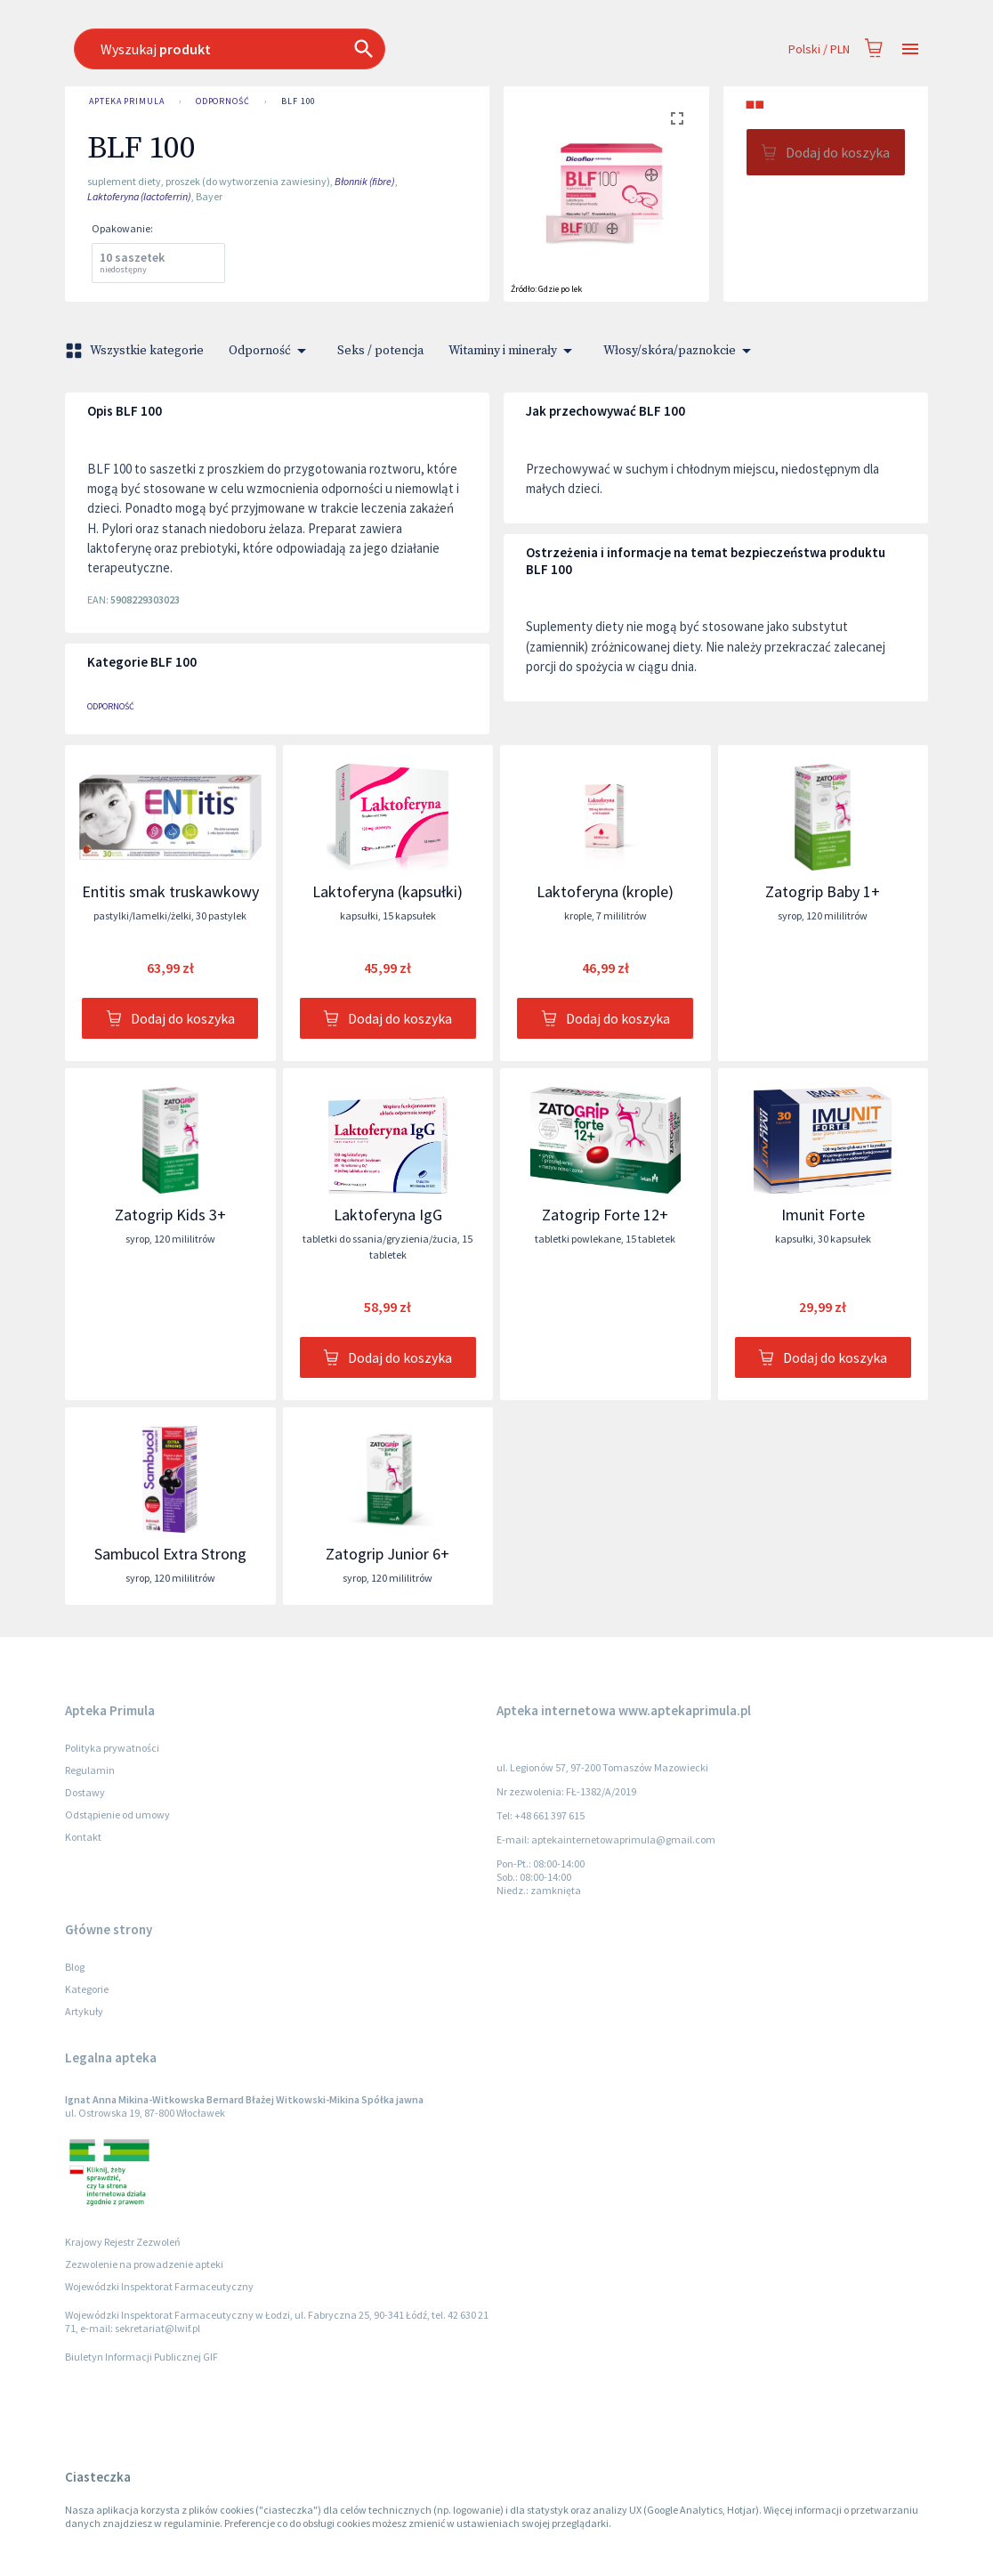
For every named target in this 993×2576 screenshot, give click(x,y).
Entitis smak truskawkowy (170, 891)
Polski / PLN (819, 49)
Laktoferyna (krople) (605, 891)
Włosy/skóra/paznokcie (680, 351)
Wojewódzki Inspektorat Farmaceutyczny (159, 2286)
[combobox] (408, 48)
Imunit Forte (823, 1214)
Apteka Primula (127, 101)
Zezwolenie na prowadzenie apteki (144, 2264)
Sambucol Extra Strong (170, 1553)
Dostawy (85, 1792)
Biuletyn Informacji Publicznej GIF (141, 2356)
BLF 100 (298, 101)
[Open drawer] (910, 49)
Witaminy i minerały (513, 351)
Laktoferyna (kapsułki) (387, 891)
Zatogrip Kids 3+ (170, 1214)
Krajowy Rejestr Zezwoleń (123, 2241)
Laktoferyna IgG (388, 1214)
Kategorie (87, 1989)
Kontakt (83, 1836)
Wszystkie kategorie (136, 350)
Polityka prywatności (112, 1747)
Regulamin (90, 1770)
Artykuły (84, 2011)
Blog (75, 1966)
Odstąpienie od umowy (117, 1814)
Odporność (223, 101)
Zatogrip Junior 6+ (387, 1553)
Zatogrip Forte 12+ (605, 1214)
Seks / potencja (380, 350)
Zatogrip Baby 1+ (822, 891)
